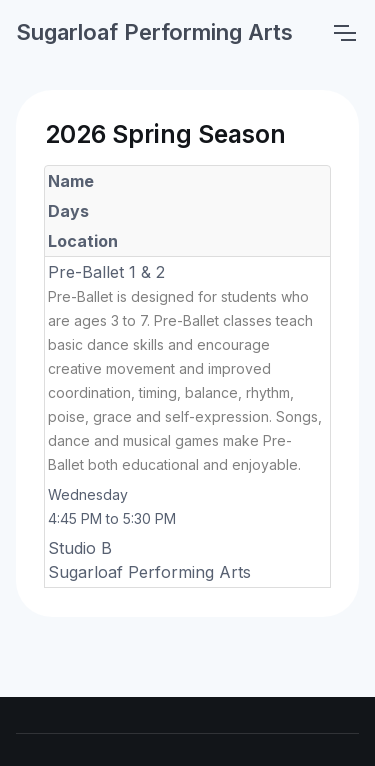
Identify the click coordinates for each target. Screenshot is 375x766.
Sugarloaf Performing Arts (154, 32)
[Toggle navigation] (344, 33)
